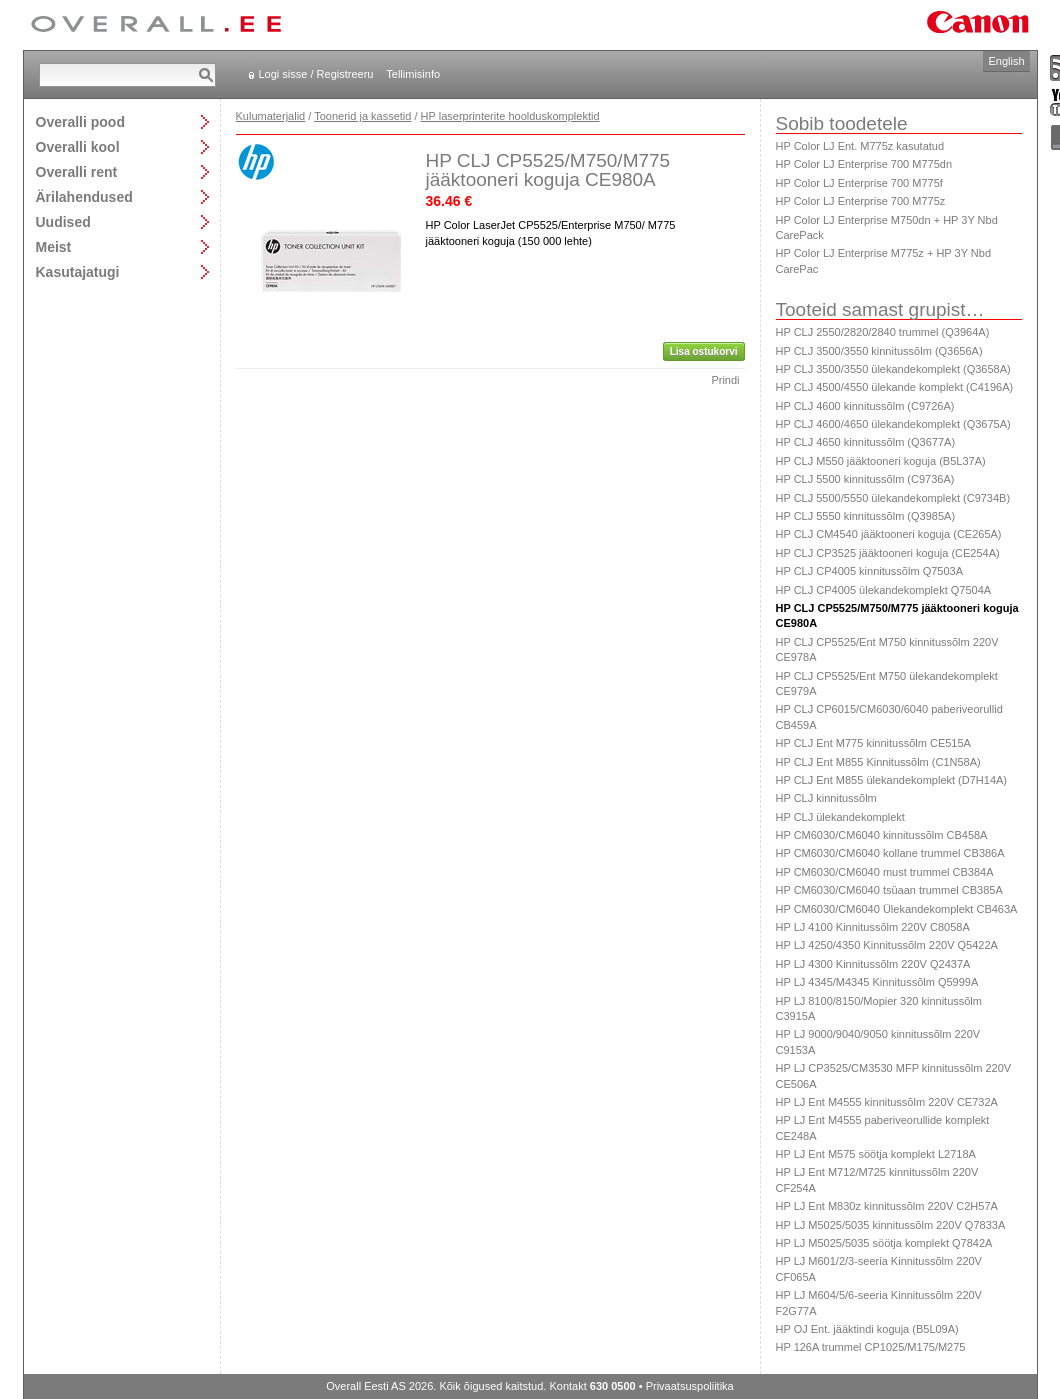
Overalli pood (80, 121)
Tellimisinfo (413, 74)
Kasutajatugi (78, 271)
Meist (54, 246)
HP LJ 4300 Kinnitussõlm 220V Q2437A (873, 964)
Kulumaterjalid (271, 116)
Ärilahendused (84, 196)
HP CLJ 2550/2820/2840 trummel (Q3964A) (883, 332)
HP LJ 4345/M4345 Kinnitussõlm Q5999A (877, 982)
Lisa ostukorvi (704, 351)
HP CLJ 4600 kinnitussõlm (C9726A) (865, 406)
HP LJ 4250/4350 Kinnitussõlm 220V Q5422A (887, 945)
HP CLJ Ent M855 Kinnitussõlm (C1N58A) (878, 762)
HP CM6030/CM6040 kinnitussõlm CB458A (882, 835)
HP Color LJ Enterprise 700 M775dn (864, 164)
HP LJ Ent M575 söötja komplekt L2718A (876, 1154)
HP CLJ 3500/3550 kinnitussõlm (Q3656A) (879, 351)
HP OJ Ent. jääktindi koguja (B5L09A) (867, 1329)
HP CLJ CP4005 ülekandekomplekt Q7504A (884, 590)
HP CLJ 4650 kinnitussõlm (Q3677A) (866, 442)
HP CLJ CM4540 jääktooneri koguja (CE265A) (889, 534)
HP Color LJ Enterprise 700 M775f (859, 183)
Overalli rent (77, 171)
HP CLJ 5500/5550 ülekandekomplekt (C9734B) (893, 498)
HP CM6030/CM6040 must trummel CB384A (885, 872)
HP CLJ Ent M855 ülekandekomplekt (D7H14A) (892, 780)
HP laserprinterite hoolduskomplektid (510, 116)
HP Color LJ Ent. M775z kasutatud (860, 146)
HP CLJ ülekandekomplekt (840, 817)
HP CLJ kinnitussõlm (826, 798)
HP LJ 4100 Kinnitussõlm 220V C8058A (873, 927)
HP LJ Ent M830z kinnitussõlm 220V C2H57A (887, 1206)
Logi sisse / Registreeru (316, 74)
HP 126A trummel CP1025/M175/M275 (871, 1347)
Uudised (63, 221)
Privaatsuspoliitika (690, 1386)
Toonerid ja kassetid (362, 116)
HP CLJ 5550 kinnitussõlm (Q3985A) (866, 516)
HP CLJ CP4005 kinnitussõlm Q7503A (870, 571)
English (1006, 61)
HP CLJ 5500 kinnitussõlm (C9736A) (865, 479)
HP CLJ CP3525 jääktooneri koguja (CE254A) (888, 553)
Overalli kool (78, 146)
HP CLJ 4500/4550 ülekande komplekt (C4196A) (895, 387)
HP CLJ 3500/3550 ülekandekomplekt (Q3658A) (893, 369)
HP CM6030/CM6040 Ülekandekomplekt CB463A (897, 909)
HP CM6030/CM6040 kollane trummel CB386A (890, 853)
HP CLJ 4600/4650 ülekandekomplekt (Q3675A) (893, 424)
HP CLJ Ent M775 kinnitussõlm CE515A (873, 743)
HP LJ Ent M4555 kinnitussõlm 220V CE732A (887, 1102)
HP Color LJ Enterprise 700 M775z (861, 201)
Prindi (725, 380)
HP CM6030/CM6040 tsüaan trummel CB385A (889, 890)
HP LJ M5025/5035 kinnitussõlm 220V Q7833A (891, 1225)
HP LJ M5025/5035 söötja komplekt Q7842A (884, 1243)
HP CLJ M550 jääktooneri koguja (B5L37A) (881, 461)
